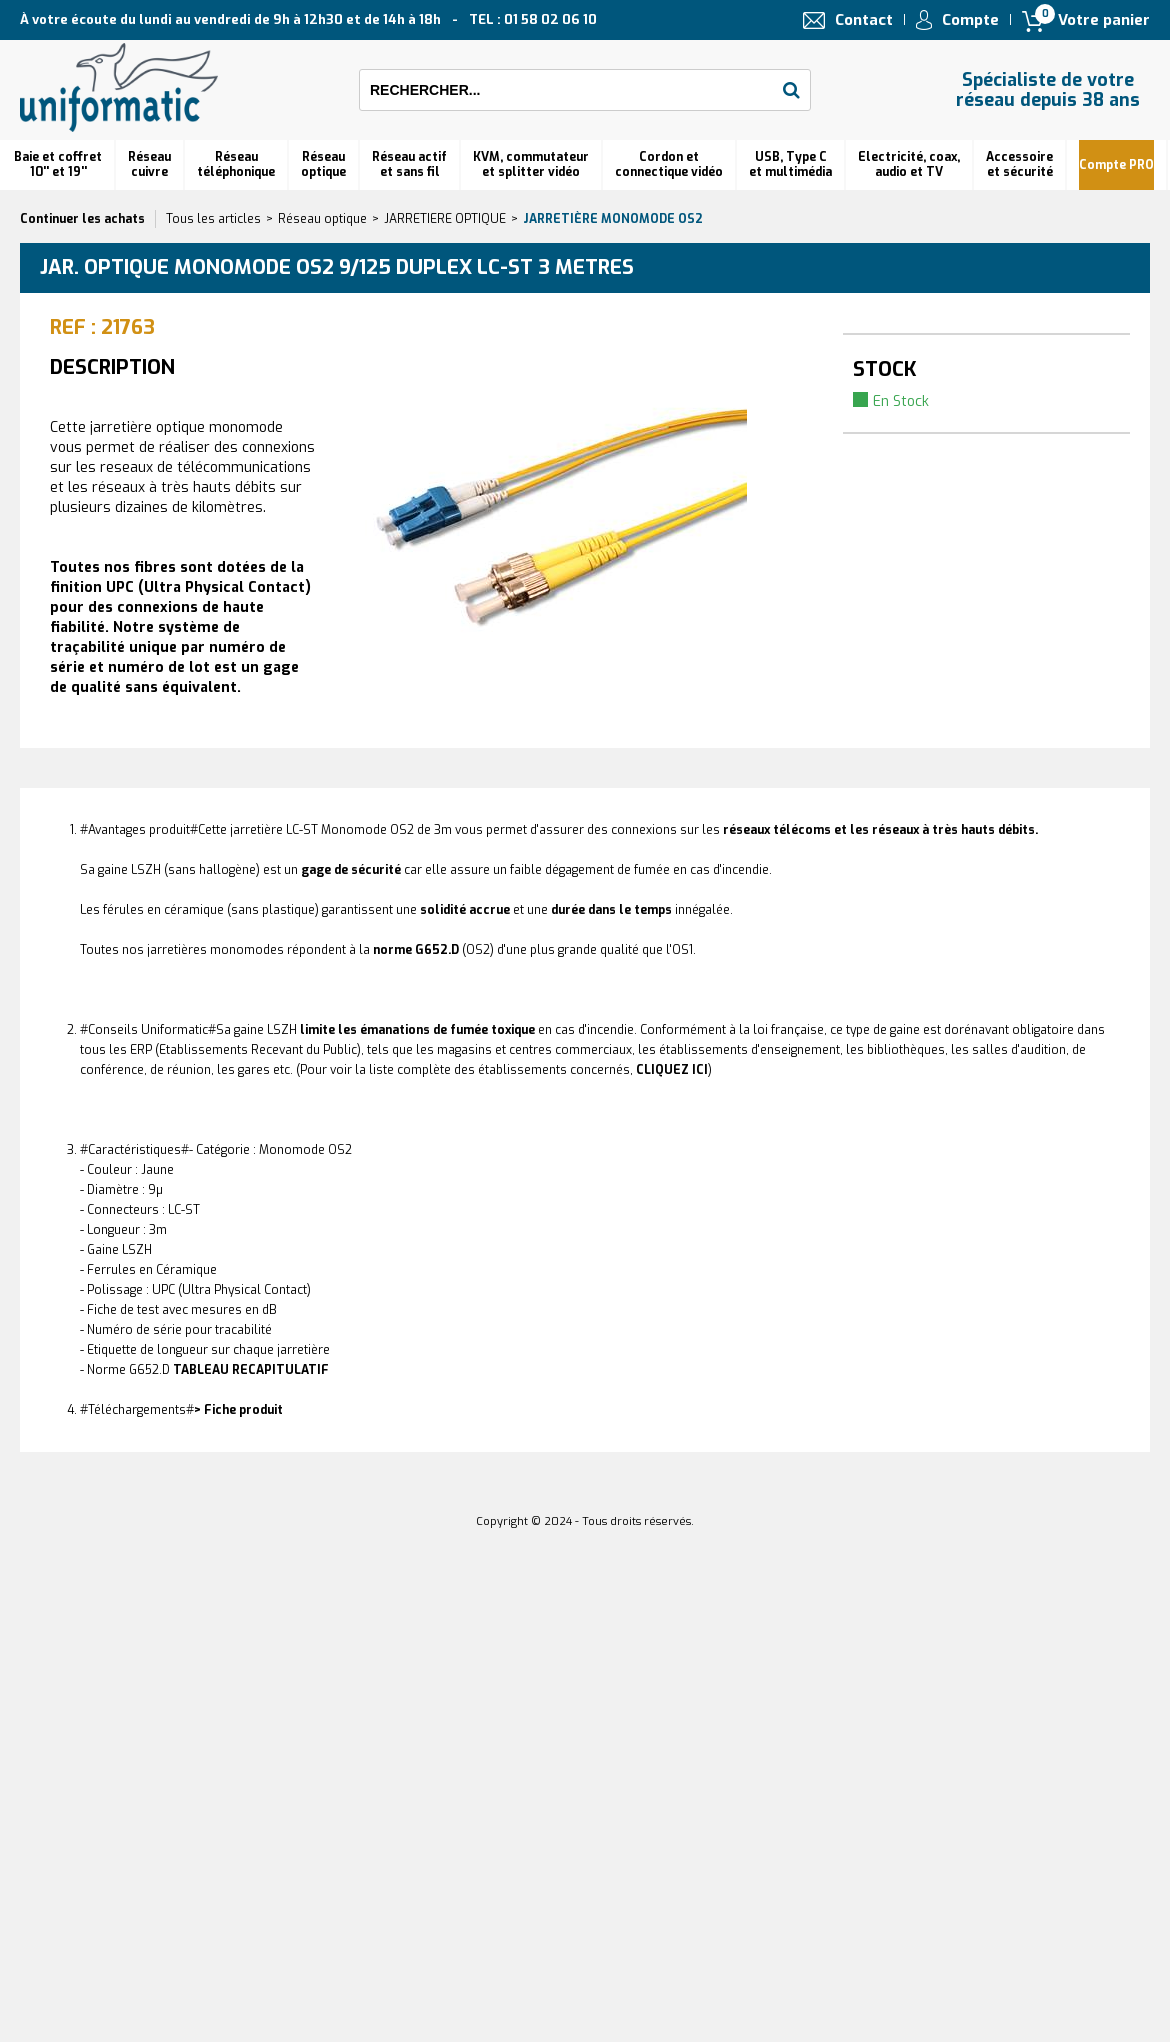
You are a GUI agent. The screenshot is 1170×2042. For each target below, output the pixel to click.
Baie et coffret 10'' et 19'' (58, 164)
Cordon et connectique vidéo (669, 164)
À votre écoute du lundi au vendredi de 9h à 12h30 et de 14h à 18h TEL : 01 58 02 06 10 (308, 19)
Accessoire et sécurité (1019, 164)
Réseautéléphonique (236, 164)
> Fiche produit (238, 1410)
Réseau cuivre (149, 164)
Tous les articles (213, 219)
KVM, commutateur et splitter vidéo (531, 164)
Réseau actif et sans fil (409, 164)
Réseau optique (322, 219)
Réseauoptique (323, 164)
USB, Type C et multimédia (790, 164)
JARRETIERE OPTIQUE (445, 219)
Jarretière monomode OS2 (613, 219)
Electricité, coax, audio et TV (909, 164)
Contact (864, 20)
